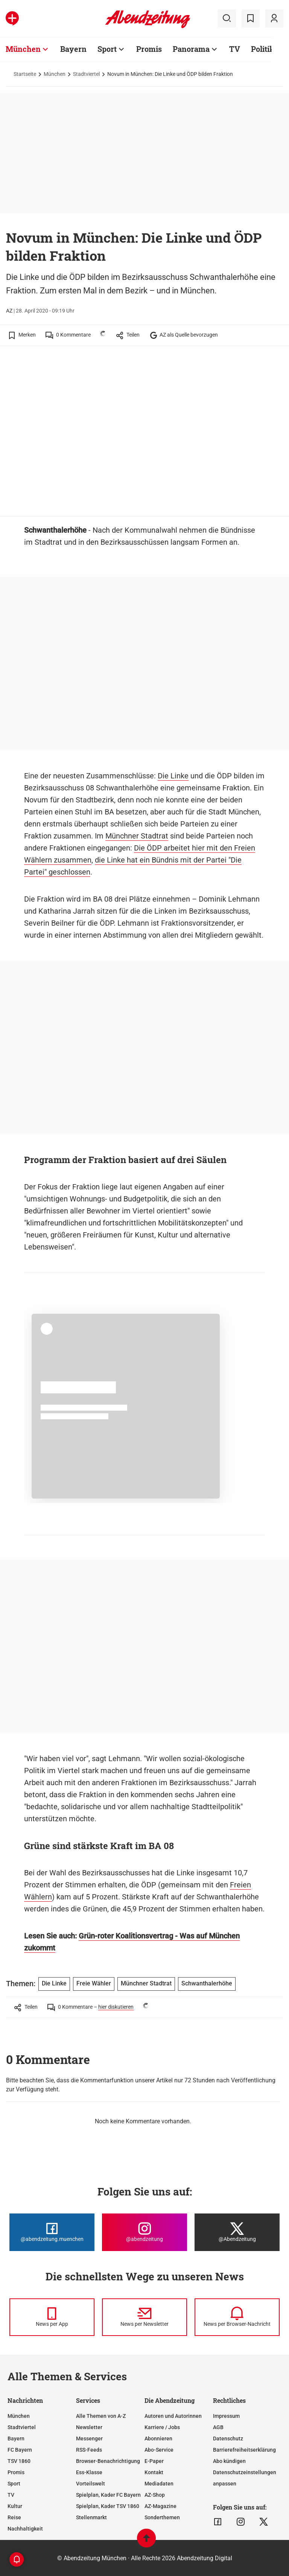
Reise (14, 2517)
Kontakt (153, 2472)
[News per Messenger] (51, 2317)
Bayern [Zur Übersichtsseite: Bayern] (73, 49)
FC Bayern (20, 2450)
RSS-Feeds (89, 2450)
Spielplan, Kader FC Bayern (108, 2495)
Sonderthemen (162, 2517)
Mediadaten (158, 2484)
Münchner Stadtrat (136, 835)
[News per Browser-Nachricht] (237, 2317)
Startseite (25, 74)
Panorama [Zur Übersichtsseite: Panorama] (191, 49)
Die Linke (173, 775)
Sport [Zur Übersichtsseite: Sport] (107, 49)
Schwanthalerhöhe (206, 1983)
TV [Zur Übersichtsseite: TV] (234, 49)
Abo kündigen (229, 2461)
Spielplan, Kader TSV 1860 (107, 2506)
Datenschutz (228, 2438)
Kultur (15, 2506)
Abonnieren (158, 2438)
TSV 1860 (19, 2461)
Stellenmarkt (91, 2517)
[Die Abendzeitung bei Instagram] (144, 2232)
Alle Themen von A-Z (101, 2416)
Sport (14, 2484)
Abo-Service (158, 2450)
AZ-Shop (154, 2495)
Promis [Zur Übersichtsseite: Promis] (149, 49)
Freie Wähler (93, 1983)
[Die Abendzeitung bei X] (237, 2232)
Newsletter (89, 2427)
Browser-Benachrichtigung (108, 2461)
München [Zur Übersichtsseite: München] (23, 49)
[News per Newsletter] (144, 2317)
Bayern (16, 2438)
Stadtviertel (86, 74)
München (54, 74)
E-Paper (154, 2461)
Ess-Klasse (89, 2472)
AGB (218, 2427)
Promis (16, 2472)
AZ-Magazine (160, 2506)
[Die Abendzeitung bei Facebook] (51, 2232)
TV (11, 2495)
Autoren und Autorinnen (173, 2416)
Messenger (89, 2438)
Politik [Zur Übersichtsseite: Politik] (262, 49)
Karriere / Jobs (162, 2427)
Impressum (226, 2416)
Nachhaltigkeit (25, 2529)
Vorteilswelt (90, 2484)
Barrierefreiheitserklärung (244, 2450)
